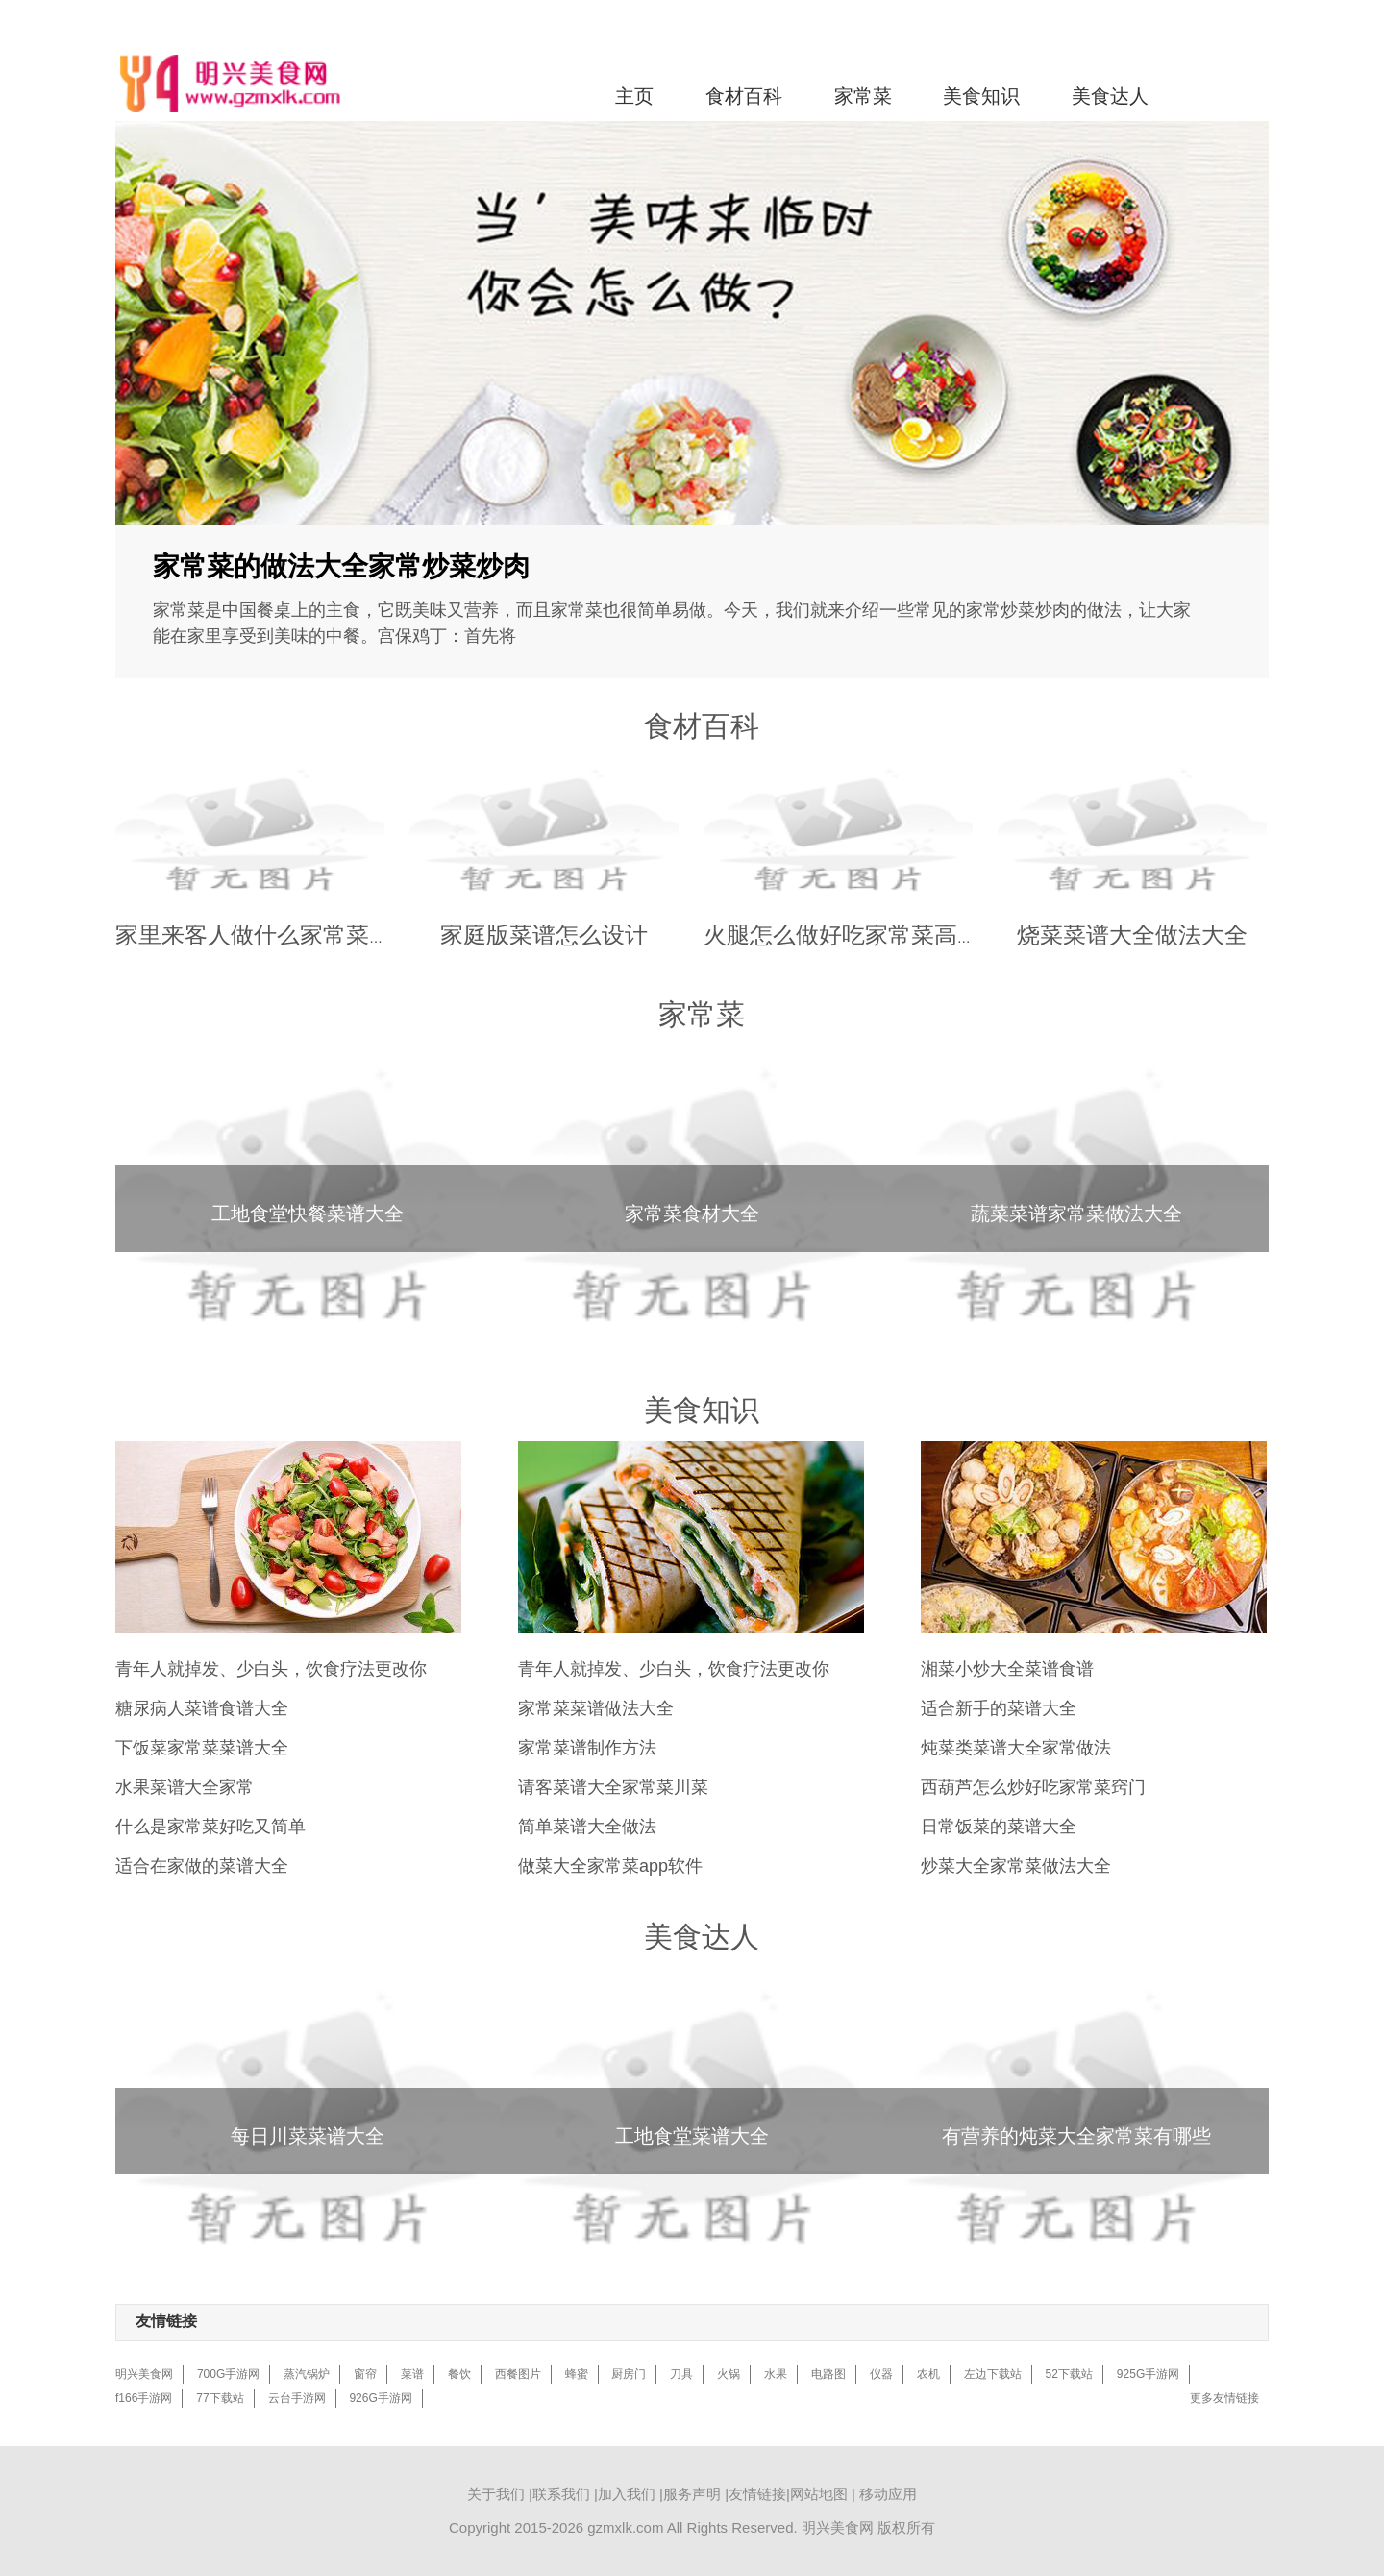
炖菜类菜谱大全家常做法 (1016, 1747)
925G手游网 (1148, 2374)
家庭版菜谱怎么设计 (544, 934)
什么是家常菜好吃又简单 (210, 1826)
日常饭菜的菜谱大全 (998, 1826)
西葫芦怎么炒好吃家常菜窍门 (1033, 1787)
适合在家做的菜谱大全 (201, 1866)
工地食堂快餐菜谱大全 (307, 1213)
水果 (775, 2374)
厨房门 (628, 2374)
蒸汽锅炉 (307, 2374)
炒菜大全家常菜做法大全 (1016, 1866)
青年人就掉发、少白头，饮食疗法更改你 (271, 1669)
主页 (634, 96)
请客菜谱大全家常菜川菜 (613, 1787)
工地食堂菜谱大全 (692, 2136)
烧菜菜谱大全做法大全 (1132, 934)
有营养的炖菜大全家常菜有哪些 (1076, 2136)
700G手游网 (228, 2374)
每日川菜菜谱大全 (307, 2136)
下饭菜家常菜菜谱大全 (201, 1747)
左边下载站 (993, 2374)
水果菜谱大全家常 (184, 1787)
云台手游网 (297, 2398)
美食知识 (981, 96)
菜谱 (412, 2374)
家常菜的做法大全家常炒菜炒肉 (341, 566)
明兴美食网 (144, 2374)
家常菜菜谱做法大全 (596, 1708)
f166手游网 (143, 2398)
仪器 (881, 2374)
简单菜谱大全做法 (587, 1826)
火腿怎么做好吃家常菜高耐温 (853, 934)
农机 (928, 2374)
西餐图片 (518, 2374)
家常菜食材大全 (692, 1213)
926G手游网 (380, 2398)
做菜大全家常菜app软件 (610, 1866)
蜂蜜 (576, 2374)
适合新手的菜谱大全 (998, 1708)
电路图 (828, 2374)
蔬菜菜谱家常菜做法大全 (1076, 1213)
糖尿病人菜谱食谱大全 (201, 1708)
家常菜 (863, 96)
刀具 (681, 2374)
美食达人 (1110, 96)
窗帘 (365, 2374)
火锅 (728, 2374)
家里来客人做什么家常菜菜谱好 (276, 934)
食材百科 (743, 96)
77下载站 (219, 2398)
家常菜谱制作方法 (587, 1747)
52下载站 (1069, 2374)
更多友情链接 (1224, 2398)
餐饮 (459, 2374)
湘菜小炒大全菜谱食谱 (1007, 1669)
